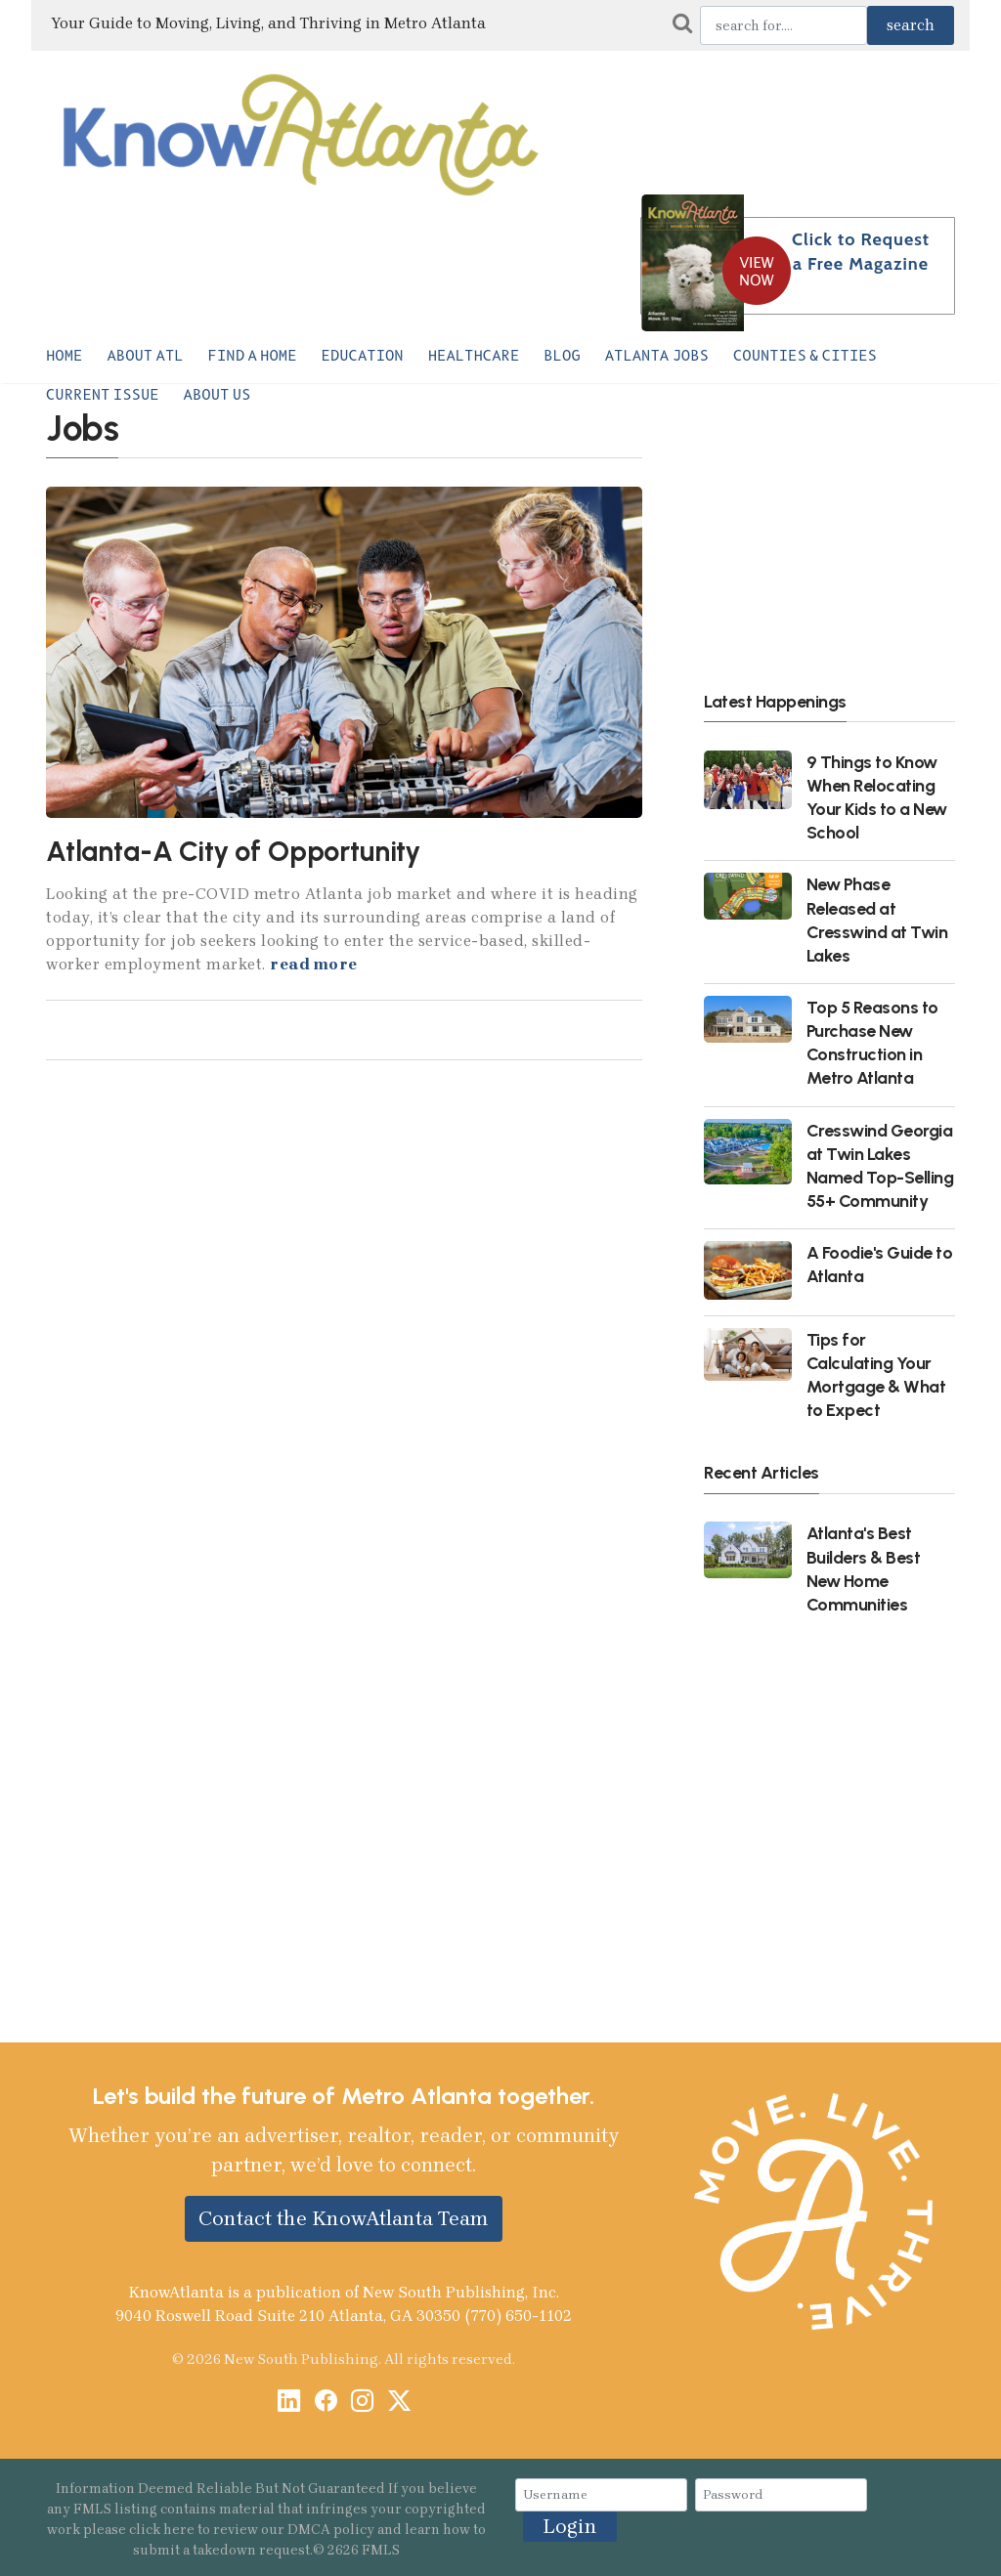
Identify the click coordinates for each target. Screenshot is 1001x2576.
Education (363, 356)
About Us (217, 395)
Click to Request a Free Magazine (861, 252)
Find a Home (252, 356)
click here (162, 2529)
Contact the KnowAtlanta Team (343, 2218)
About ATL (145, 356)
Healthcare (474, 356)
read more (314, 964)
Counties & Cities (805, 356)
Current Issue (102, 395)
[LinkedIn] (289, 2402)
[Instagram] (362, 2402)
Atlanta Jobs (657, 356)
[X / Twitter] (399, 2402)
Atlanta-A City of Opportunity (233, 851)
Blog (562, 356)
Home (64, 356)
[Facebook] (326, 2402)
